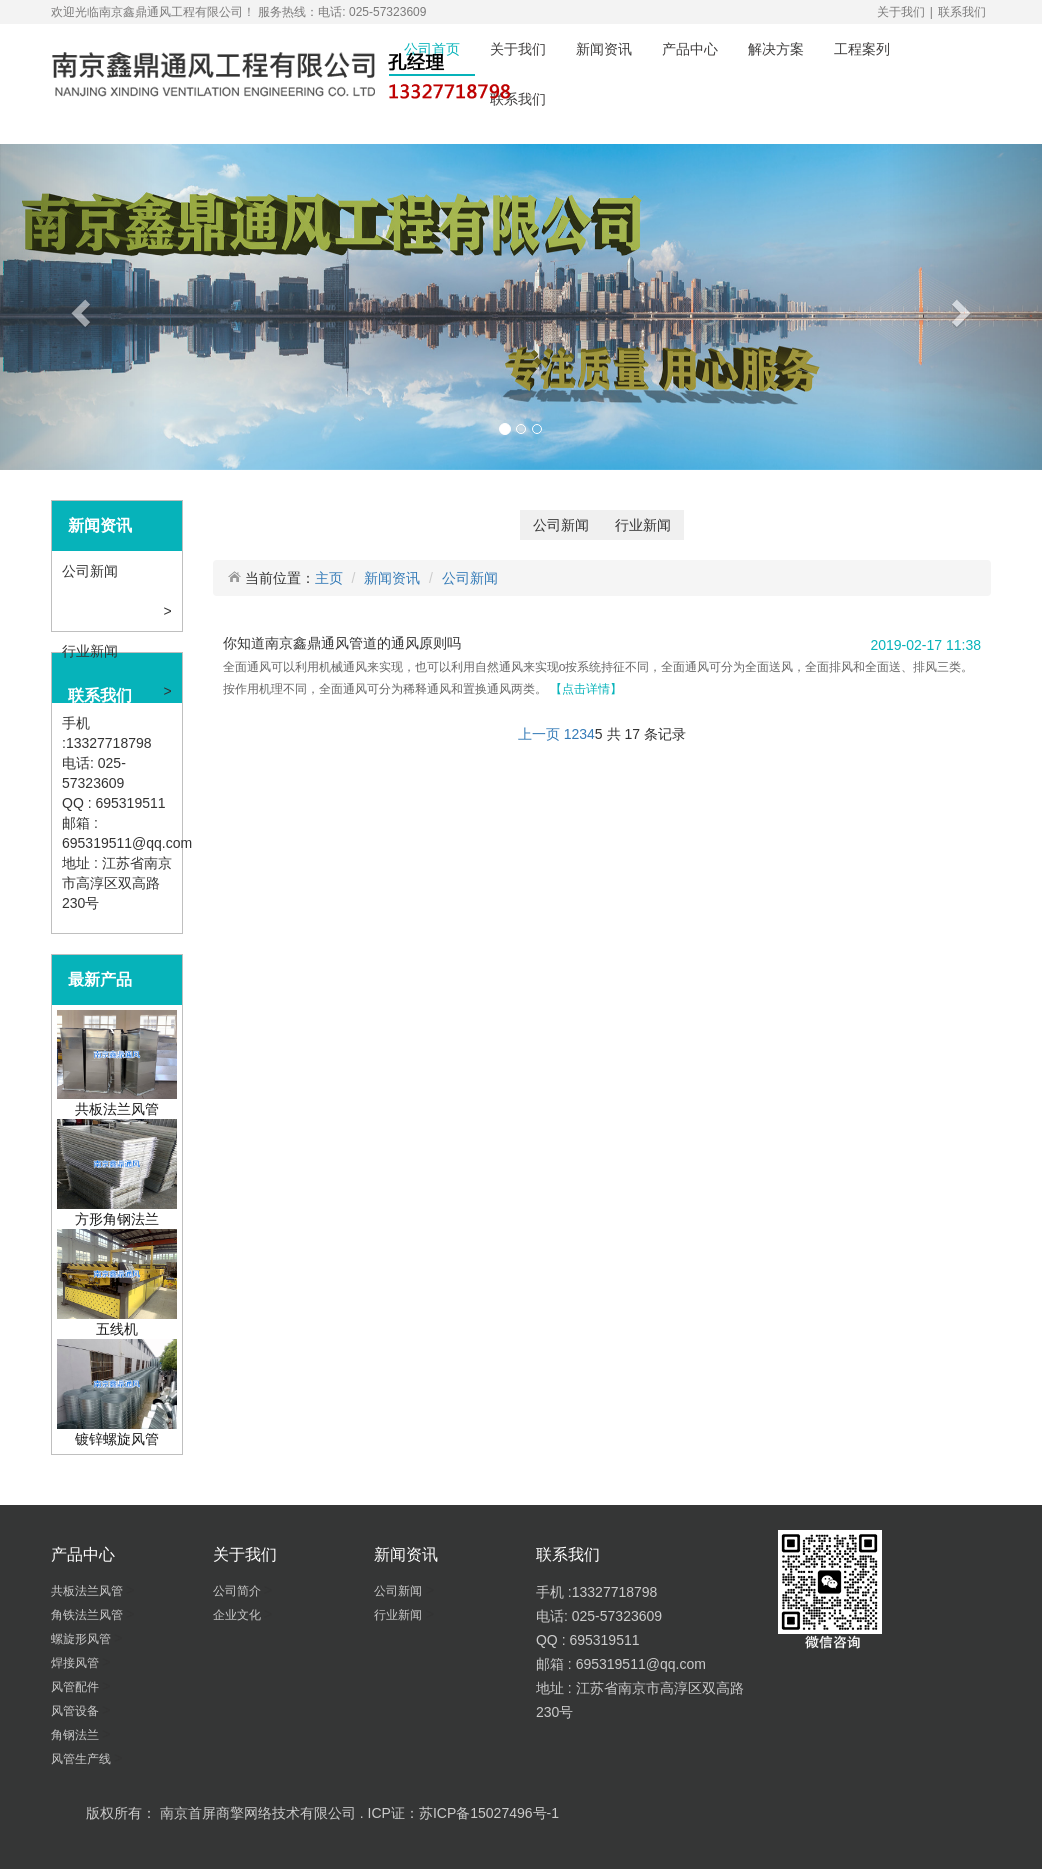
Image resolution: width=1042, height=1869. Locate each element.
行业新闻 (92, 651)
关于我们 (901, 12)
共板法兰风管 (88, 1591)
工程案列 (862, 49)
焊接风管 (76, 1663)
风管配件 (76, 1687)
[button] (78, 307)
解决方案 (776, 49)
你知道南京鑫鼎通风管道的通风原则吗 (342, 643)
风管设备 (76, 1711)
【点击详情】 (586, 689)
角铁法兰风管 (88, 1615)
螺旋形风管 (82, 1639)
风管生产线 (82, 1759)
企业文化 (238, 1615)
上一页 (539, 734)
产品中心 (690, 49)
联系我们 (962, 12)
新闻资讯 (604, 49)
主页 (329, 578)
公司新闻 (92, 571)
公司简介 (238, 1591)
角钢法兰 (76, 1735)
